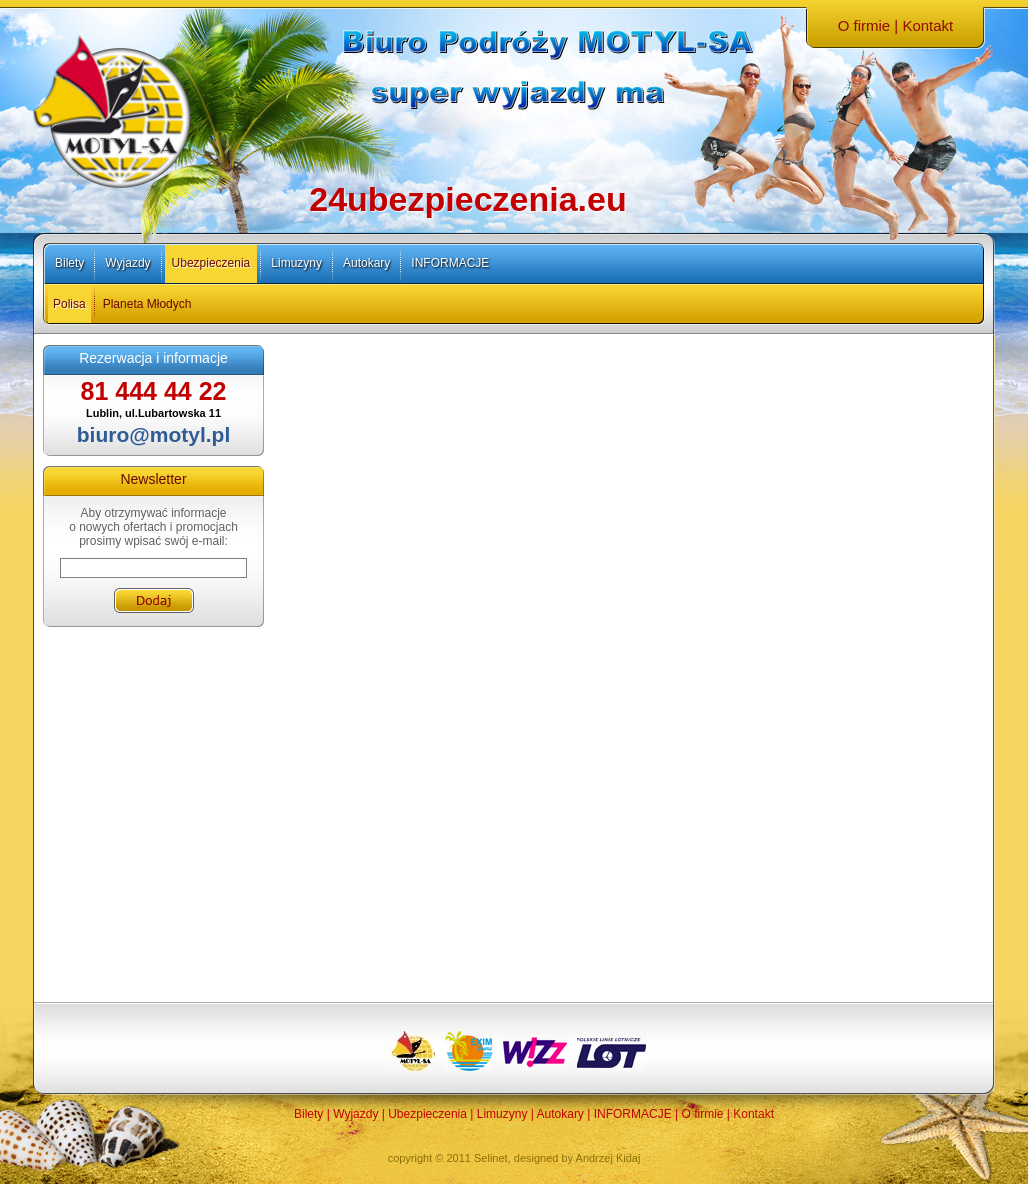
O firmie (864, 25)
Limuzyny (296, 263)
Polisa (69, 304)
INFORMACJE (450, 263)
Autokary (366, 263)
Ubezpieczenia (211, 263)
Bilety (69, 263)
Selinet (491, 1158)
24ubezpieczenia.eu (467, 199)
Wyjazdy (127, 263)
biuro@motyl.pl (153, 434)
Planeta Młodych (147, 304)
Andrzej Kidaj (608, 1158)
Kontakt (927, 25)
